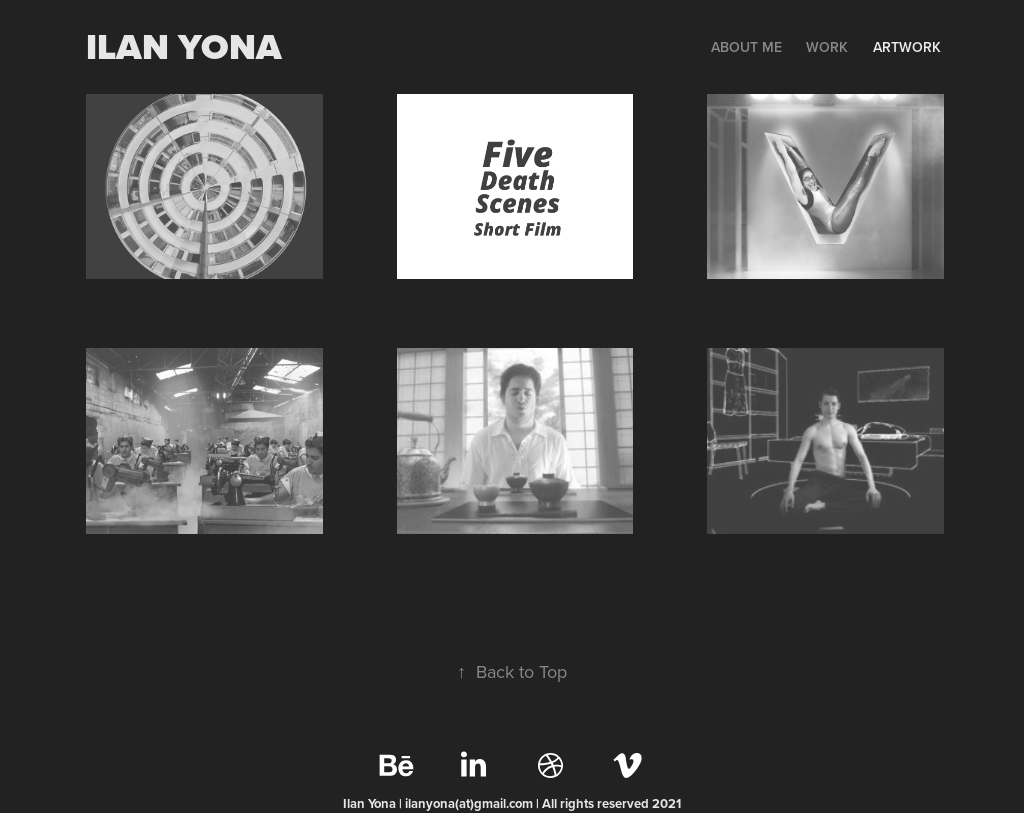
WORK (827, 47)
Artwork (907, 47)
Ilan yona (184, 46)
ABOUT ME (746, 47)
